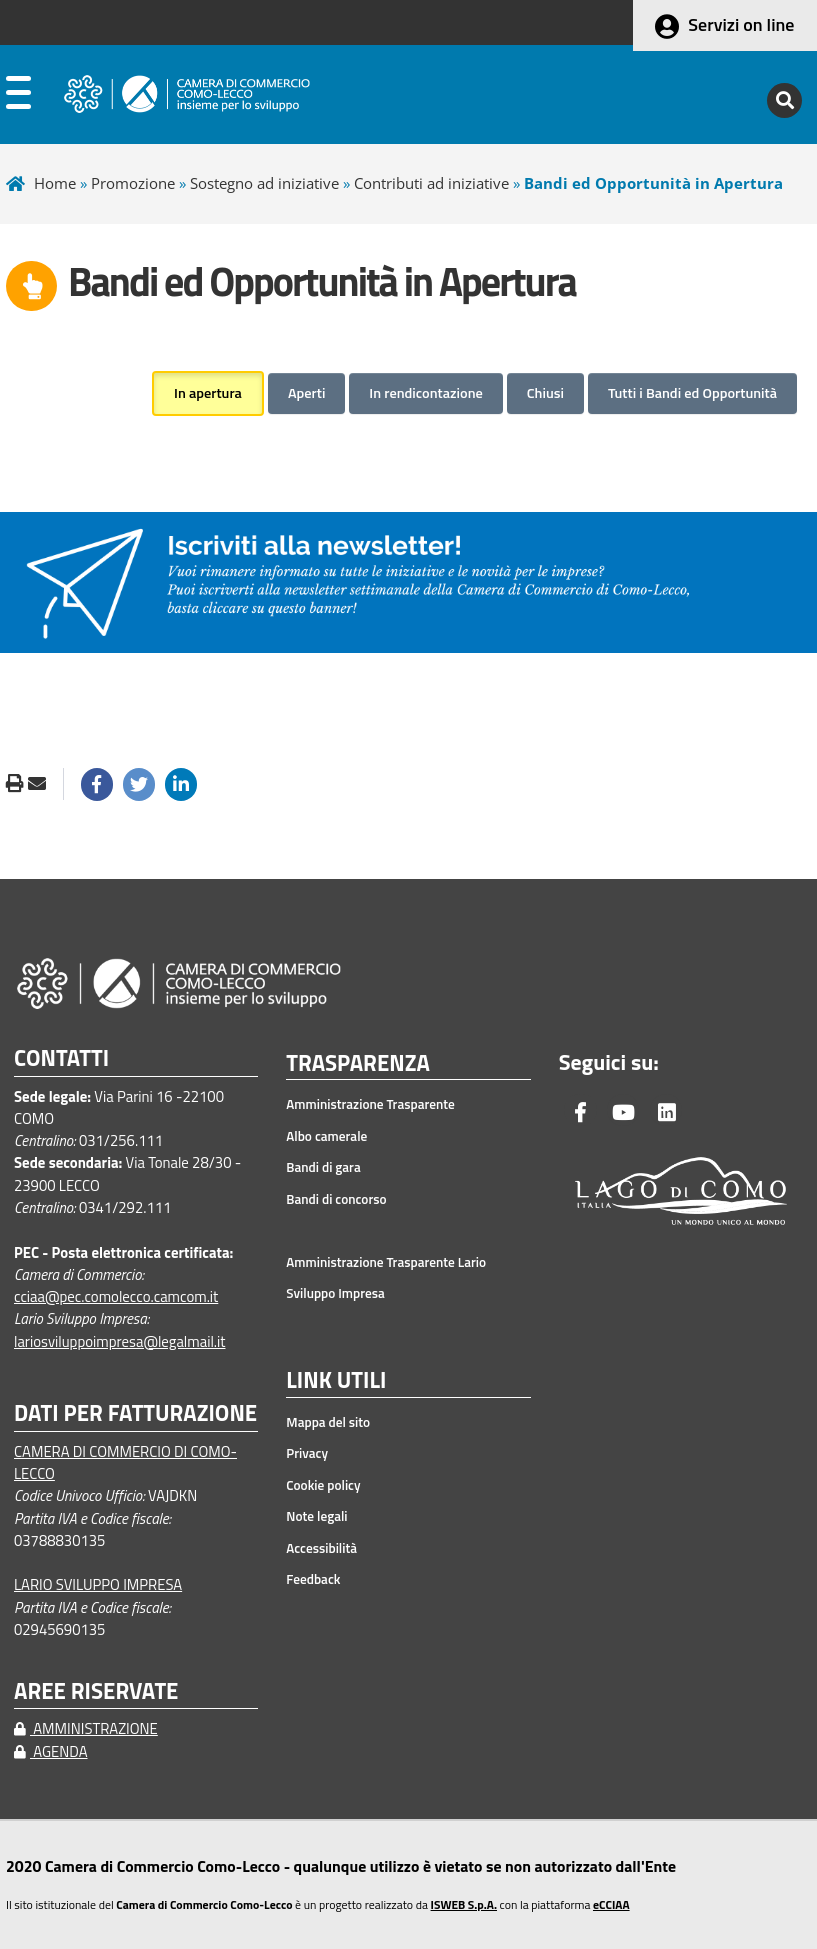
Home (55, 183)
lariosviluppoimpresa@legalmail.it (120, 1341)
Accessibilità (321, 1548)
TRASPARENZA (358, 1064)
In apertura (208, 393)
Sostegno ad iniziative (264, 183)
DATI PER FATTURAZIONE (135, 1413)
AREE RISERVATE (96, 1691)
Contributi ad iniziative (431, 183)
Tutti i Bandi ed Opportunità (692, 393)
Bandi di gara (323, 1167)
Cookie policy (323, 1485)
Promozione (133, 183)
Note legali (316, 1516)
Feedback (313, 1579)
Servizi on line (741, 24)
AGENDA (51, 1751)
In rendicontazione (425, 393)
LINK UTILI (336, 1381)
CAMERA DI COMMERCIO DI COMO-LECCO (125, 1462)
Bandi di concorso (336, 1199)
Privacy (307, 1453)
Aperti (306, 393)
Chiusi (545, 393)
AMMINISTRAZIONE (86, 1728)
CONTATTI (61, 1058)
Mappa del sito (328, 1422)
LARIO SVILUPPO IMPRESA (98, 1584)
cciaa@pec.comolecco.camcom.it (116, 1296)
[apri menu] (18, 97)
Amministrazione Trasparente (370, 1104)
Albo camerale (326, 1136)
